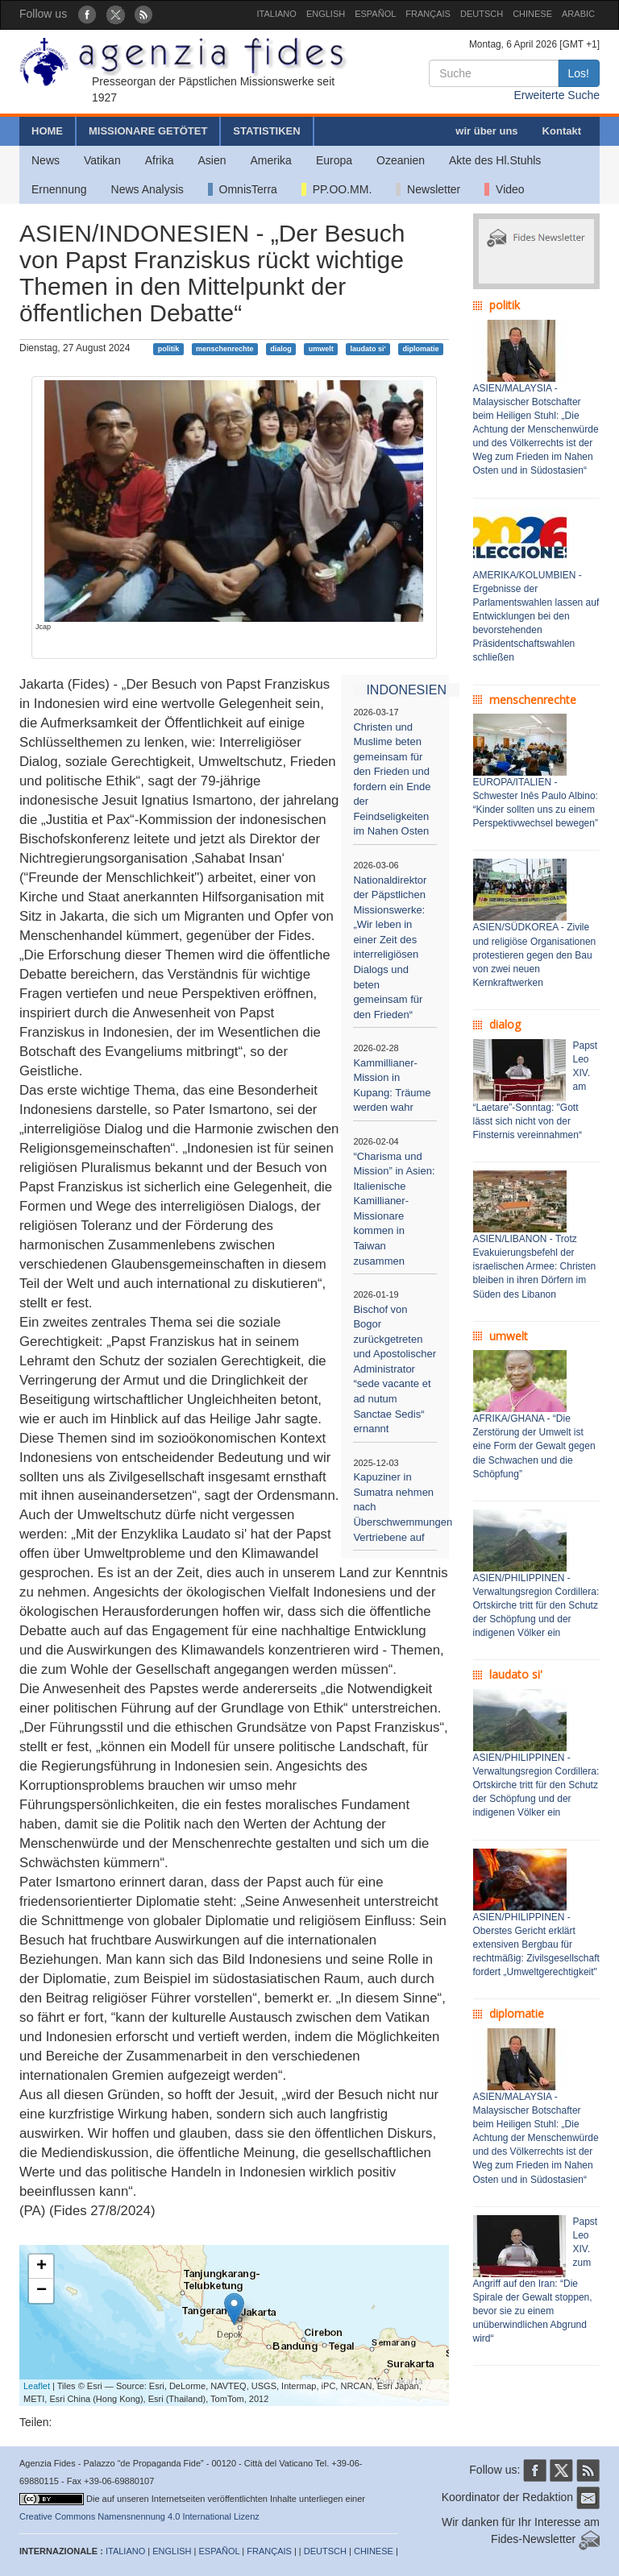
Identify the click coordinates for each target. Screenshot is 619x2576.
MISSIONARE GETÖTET (148, 131)
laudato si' (367, 349)
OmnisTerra (242, 189)
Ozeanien (400, 160)
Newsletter (428, 189)
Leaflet (36, 2386)
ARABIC (578, 14)
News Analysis (147, 189)
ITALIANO (277, 14)
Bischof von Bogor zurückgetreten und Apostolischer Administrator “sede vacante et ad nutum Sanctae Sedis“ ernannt (394, 1369)
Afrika (159, 160)
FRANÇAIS (428, 14)
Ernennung (59, 189)
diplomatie (420, 349)
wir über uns (486, 131)
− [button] (41, 2291)
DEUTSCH (481, 14)
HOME (47, 131)
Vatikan (102, 160)
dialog (281, 349)
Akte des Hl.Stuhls (495, 160)
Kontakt (561, 131)
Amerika (271, 160)
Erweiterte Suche (556, 95)
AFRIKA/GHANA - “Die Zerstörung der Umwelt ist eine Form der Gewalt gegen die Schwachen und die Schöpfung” (534, 1446)
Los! (578, 73)
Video (504, 189)
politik (169, 349)
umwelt (321, 349)
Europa (334, 160)
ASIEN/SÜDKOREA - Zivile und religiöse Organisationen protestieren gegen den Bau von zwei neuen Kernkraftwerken (534, 954)
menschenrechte (225, 349)
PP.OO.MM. (336, 189)
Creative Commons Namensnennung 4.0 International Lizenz (139, 2516)
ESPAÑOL (375, 14)
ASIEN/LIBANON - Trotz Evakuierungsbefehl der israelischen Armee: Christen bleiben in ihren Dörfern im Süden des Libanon (534, 1266)
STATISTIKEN (266, 131)
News (45, 160)
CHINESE (532, 14)
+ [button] (41, 2267)
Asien (211, 160)
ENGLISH (325, 14)
